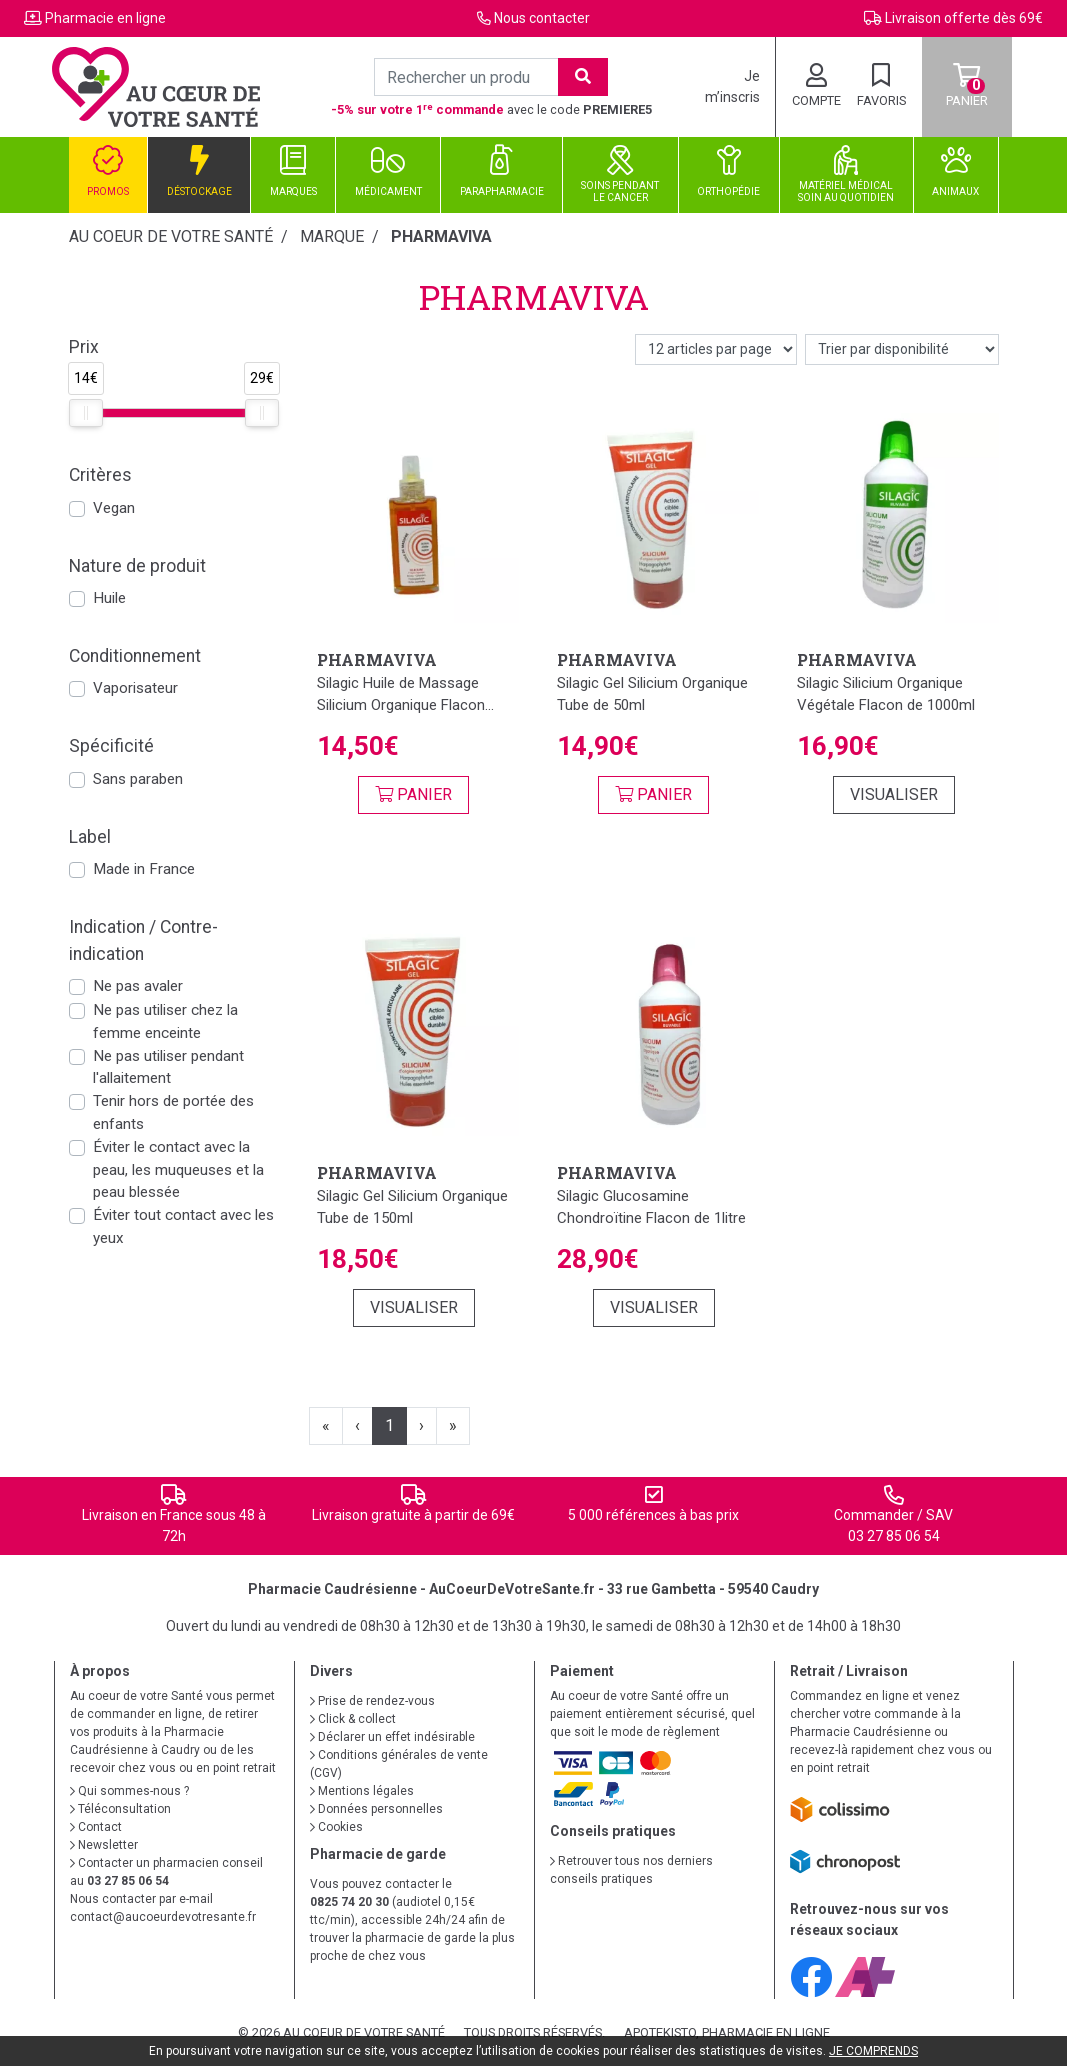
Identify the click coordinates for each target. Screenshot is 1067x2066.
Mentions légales (362, 1791)
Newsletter (104, 1845)
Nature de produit (137, 566)
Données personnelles (376, 1809)
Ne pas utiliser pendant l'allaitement (168, 1067)
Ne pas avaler (138, 986)
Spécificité (111, 746)
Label (90, 837)
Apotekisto (727, 2032)
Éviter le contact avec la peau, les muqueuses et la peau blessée (178, 1170)
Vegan (114, 508)
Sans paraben (138, 779)
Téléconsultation (120, 1809)
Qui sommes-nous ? (129, 1791)
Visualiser (894, 794)
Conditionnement (135, 656)
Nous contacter (542, 18)
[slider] (86, 413)
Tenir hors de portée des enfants (173, 1112)
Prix (84, 347)
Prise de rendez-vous (372, 1701)
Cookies (336, 1827)
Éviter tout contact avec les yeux (183, 1226)
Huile (109, 598)
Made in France (144, 869)
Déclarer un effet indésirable (392, 1737)
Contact (96, 1827)
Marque (332, 236)
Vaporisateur (135, 688)
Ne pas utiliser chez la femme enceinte (165, 1021)
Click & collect (353, 1719)
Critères (100, 475)
